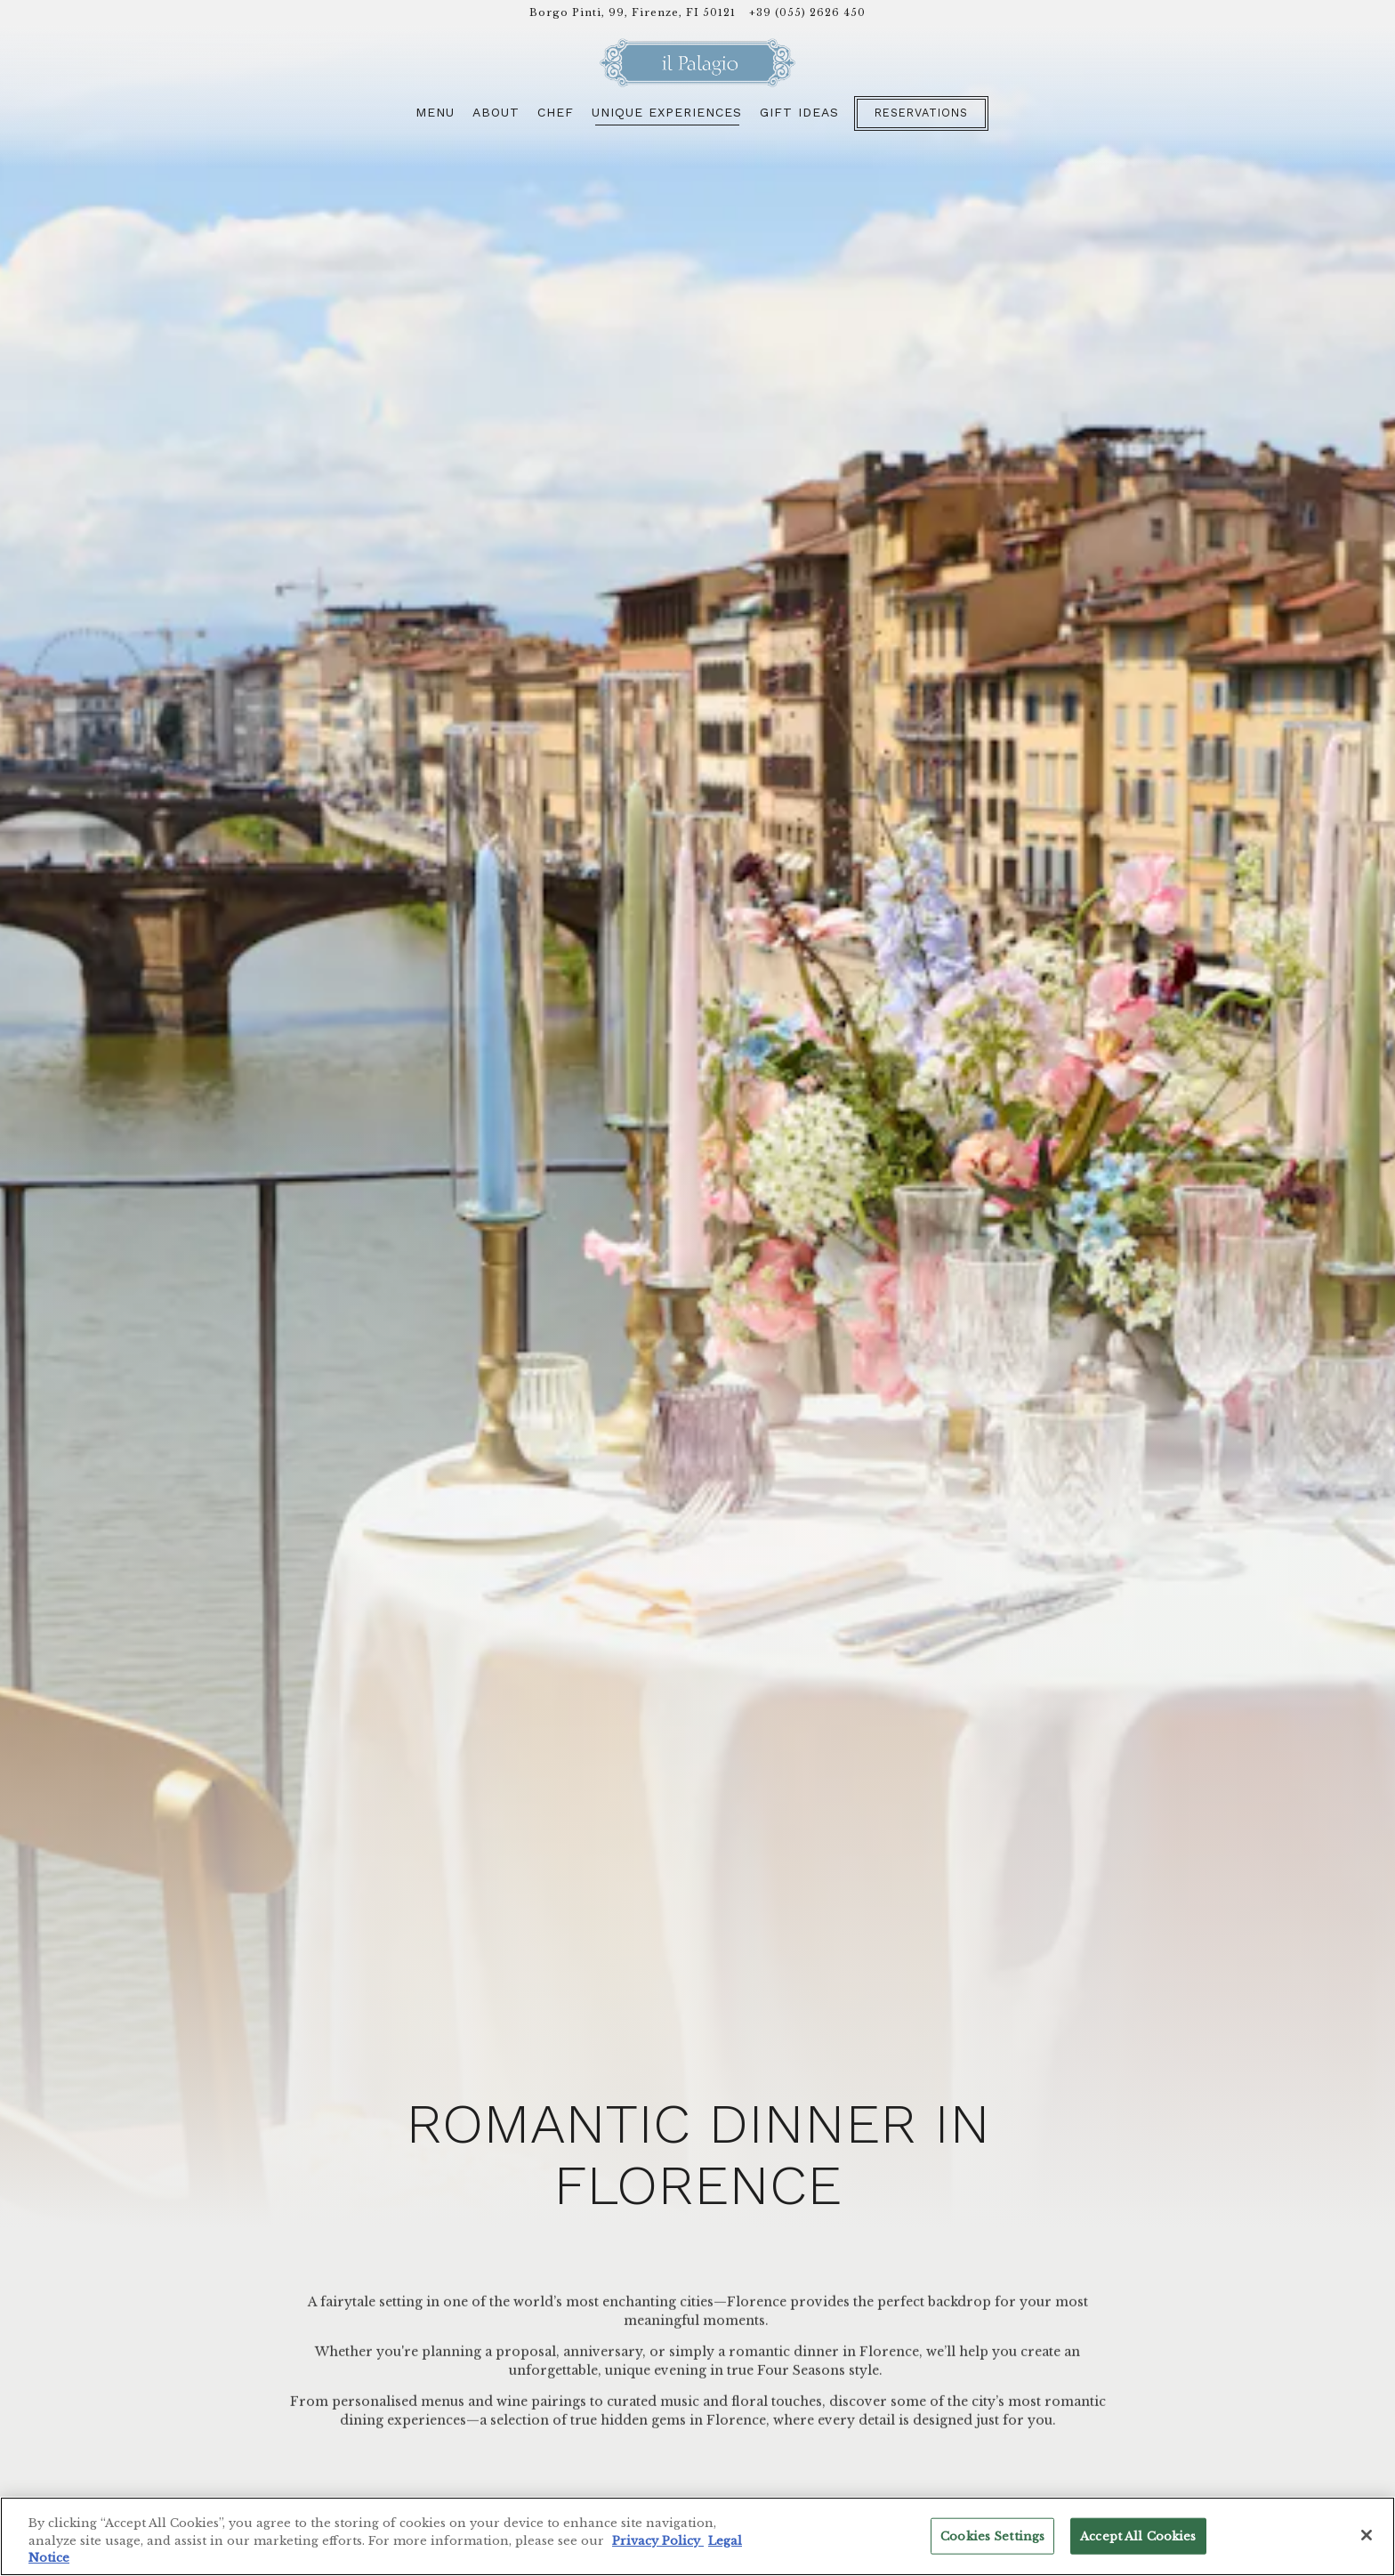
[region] (697, 2536)
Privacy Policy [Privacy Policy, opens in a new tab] (658, 2540)
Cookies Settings (992, 2535)
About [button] (496, 119)
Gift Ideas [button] (799, 119)
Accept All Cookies (1138, 2535)
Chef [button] (555, 119)
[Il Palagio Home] (697, 65)
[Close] (1366, 2535)
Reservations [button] (921, 119)
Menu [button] (435, 119)
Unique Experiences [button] (667, 119)
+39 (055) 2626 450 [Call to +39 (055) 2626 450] (807, 12)
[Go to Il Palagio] (632, 12)
